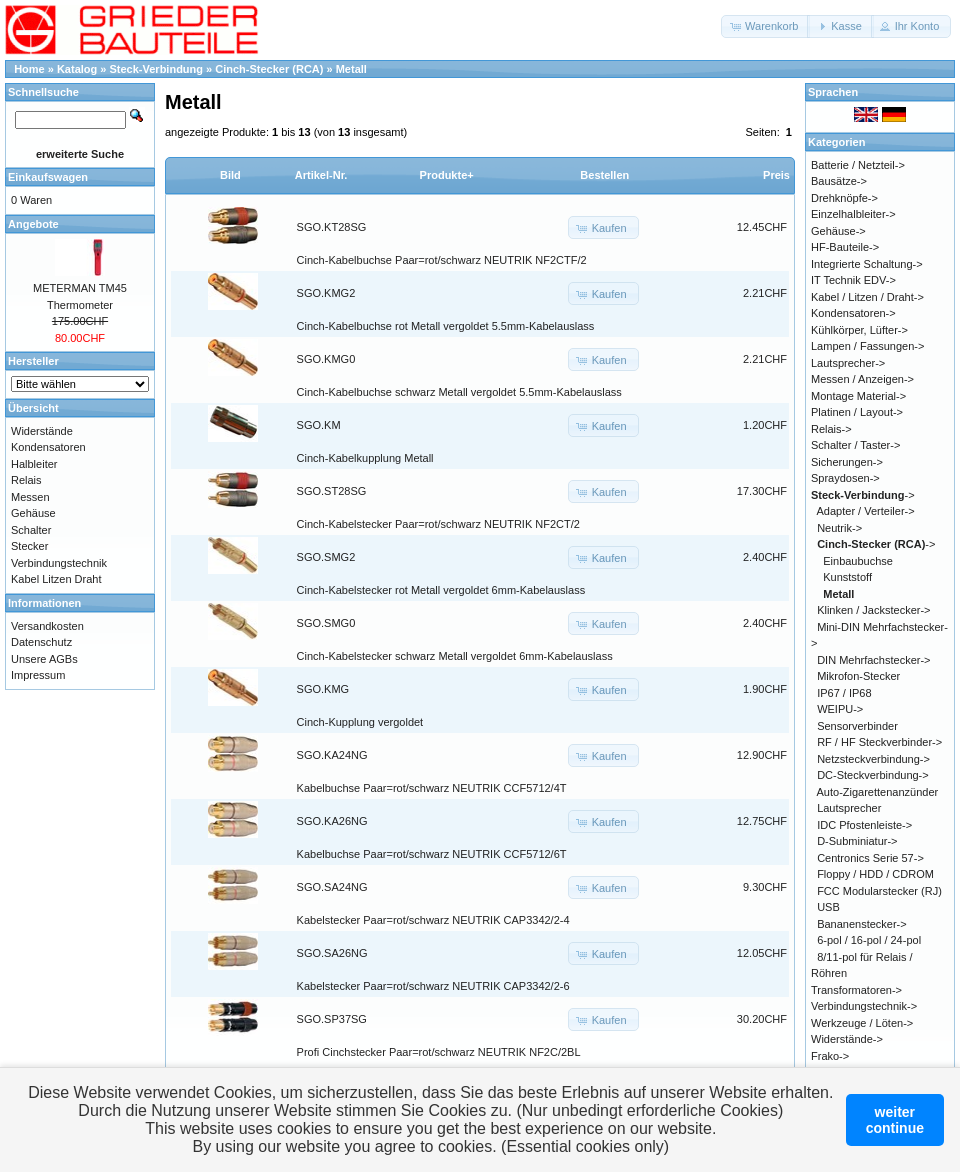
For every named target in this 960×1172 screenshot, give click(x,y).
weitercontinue (895, 1120)
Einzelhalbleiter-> (853, 214)
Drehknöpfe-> (844, 198)
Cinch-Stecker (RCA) (269, 69)
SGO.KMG (323, 689)
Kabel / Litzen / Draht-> (867, 297)
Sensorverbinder (857, 726)
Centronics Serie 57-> (870, 858)
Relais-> (831, 429)
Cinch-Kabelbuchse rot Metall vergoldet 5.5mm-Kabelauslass (446, 326)
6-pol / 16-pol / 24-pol (869, 940)
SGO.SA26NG (332, 953)
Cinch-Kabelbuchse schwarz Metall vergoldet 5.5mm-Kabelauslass (459, 392)
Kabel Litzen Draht (56, 579)
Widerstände (42, 431)
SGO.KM (319, 425)
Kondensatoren (48, 447)
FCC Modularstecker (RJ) (879, 891)
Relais (26, 480)
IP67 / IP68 (844, 693)
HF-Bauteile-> (845, 247)
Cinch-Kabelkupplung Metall (365, 458)
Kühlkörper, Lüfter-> (859, 330)
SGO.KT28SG (332, 227)
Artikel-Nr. (321, 175)
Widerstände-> (847, 1039)
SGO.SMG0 (326, 623)
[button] (765, 26)
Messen (30, 497)
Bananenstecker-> (862, 924)
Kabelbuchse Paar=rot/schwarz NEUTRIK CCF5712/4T (432, 788)
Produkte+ (447, 175)
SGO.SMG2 (326, 557)
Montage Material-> (858, 396)
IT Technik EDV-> (853, 280)
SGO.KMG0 (326, 359)
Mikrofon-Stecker (858, 676)
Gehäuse (33, 513)
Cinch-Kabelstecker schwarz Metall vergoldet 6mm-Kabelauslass (455, 656)
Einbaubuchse (858, 561)
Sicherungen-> (847, 462)
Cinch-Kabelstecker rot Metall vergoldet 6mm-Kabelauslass (441, 590)
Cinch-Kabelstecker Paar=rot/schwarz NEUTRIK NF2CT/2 (438, 524)
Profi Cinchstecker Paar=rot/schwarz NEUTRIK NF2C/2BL (439, 1052)
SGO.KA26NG (332, 821)
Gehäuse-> (838, 231)
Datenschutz (41, 642)
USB (828, 907)
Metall (351, 69)
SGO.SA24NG (332, 887)
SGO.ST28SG (332, 491)
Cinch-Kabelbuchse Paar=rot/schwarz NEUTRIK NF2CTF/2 (442, 260)
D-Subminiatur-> (857, 841)
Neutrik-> (839, 528)
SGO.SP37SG (332, 1019)
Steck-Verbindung (157, 69)
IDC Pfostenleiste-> (864, 825)
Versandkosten (47, 626)
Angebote (33, 224)
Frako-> (830, 1056)
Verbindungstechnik (59, 563)
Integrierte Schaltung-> (867, 264)
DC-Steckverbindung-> (873, 775)
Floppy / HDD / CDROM (875, 874)
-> (863, 495)
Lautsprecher (849, 808)
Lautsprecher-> (848, 363)
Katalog (77, 69)
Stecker (29, 546)
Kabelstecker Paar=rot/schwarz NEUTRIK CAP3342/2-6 (433, 986)
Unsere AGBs (44, 659)
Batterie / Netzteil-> (858, 165)
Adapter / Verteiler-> (866, 511)
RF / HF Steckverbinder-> (879, 742)
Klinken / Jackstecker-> (873, 610)
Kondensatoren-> (853, 313)
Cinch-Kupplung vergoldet (360, 722)
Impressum (38, 675)
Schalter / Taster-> (855, 445)
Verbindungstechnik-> (864, 1006)
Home (29, 69)
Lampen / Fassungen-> (867, 346)
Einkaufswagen (48, 177)
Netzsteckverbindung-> (873, 759)
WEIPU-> (840, 709)
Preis (776, 175)
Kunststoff (847, 577)
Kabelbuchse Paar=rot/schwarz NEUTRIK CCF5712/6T (432, 854)
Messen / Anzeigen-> (862, 379)
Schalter (31, 530)
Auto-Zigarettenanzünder (878, 792)
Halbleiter (34, 464)
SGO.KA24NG (332, 755)
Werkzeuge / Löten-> (862, 1023)
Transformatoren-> (856, 990)
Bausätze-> (839, 181)
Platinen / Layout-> (857, 412)
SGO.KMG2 (326, 293)
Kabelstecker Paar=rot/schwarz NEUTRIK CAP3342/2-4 (433, 920)
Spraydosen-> (845, 478)
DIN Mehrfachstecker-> (873, 660)
